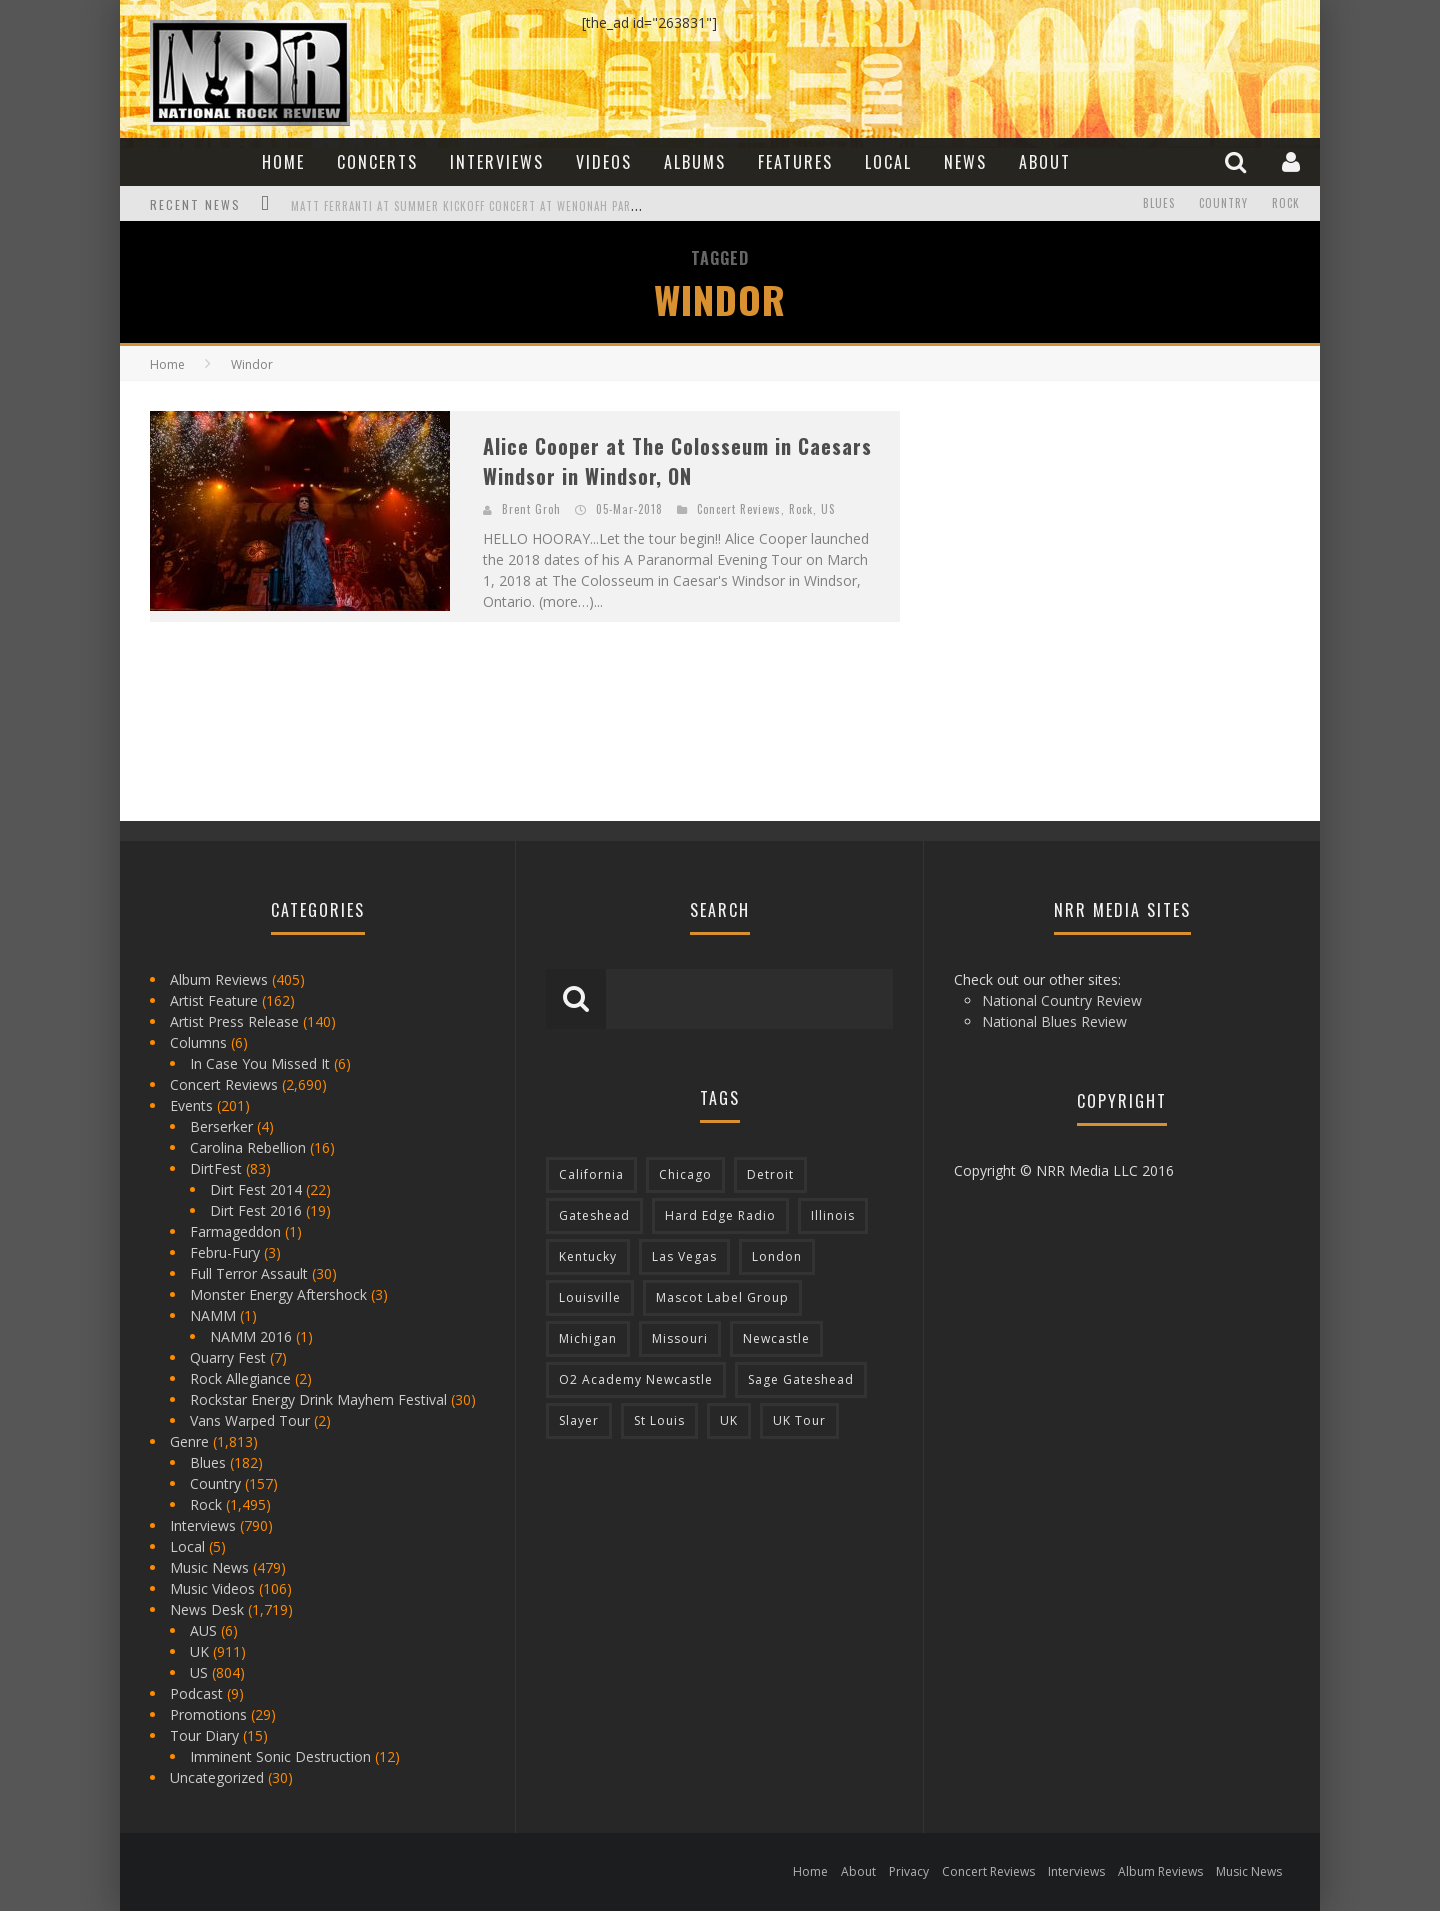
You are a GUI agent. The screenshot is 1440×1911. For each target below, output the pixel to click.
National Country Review (1062, 1000)
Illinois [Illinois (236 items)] (833, 1215)
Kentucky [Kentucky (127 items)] (588, 1256)
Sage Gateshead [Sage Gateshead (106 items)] (801, 1379)
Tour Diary (204, 1735)
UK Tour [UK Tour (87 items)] (799, 1420)
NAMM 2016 (251, 1336)
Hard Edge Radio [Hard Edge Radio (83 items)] (720, 1215)
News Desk (207, 1609)
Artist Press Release (234, 1021)
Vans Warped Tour (250, 1420)
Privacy (909, 1871)
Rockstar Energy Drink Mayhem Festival (318, 1399)
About (1045, 162)
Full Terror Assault (249, 1273)
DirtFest (216, 1168)
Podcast (196, 1693)
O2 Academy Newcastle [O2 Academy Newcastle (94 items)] (636, 1379)
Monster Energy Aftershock (278, 1294)
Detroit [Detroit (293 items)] (770, 1174)
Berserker (221, 1126)
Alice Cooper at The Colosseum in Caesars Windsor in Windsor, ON (677, 461)
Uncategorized (217, 1777)
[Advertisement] (1080, 536)
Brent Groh (531, 509)
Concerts (377, 162)
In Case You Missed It (260, 1063)
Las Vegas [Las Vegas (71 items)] (684, 1256)
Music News (209, 1567)
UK (199, 1651)
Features (795, 162)
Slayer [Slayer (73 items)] (579, 1420)
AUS (203, 1630)
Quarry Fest (228, 1357)
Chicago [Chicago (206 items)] (685, 1174)
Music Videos (212, 1588)
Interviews (497, 162)
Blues (1159, 204)
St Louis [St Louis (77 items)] (659, 1420)
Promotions (208, 1714)
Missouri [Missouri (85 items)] (680, 1338)
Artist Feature (214, 1000)
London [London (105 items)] (777, 1256)
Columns (198, 1042)
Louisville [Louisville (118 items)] (590, 1297)
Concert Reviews (739, 509)
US (828, 509)
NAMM (213, 1315)
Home (283, 162)
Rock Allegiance (240, 1378)
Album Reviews (219, 979)
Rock (1286, 204)
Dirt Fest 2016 (256, 1210)
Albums (695, 162)
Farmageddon (235, 1231)
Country (1223, 204)
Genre (189, 1441)
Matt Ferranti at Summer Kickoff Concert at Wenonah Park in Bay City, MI (507, 206)
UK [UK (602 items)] (729, 1420)
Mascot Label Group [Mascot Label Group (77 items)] (722, 1297)
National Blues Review (1054, 1021)
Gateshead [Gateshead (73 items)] (594, 1215)
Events (191, 1105)
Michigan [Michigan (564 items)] (588, 1338)
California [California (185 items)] (591, 1174)
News (965, 162)
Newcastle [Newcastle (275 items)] (776, 1338)
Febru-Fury (225, 1252)
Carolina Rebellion (248, 1147)
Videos (604, 162)
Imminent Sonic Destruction (280, 1756)
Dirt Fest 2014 (256, 1189)
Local (888, 162)
